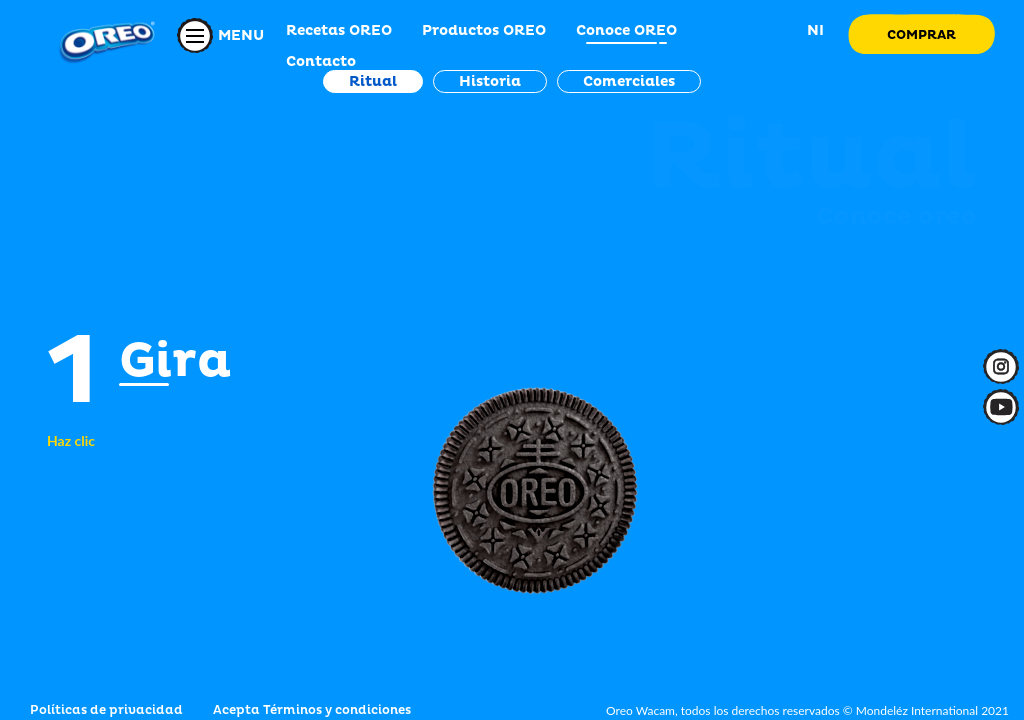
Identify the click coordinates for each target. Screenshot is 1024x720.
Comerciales (629, 81)
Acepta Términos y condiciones (312, 710)
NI (813, 30)
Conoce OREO (626, 30)
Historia (490, 81)
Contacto (321, 61)
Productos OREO (484, 30)
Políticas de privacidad (106, 710)
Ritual (373, 81)
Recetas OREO (339, 30)
